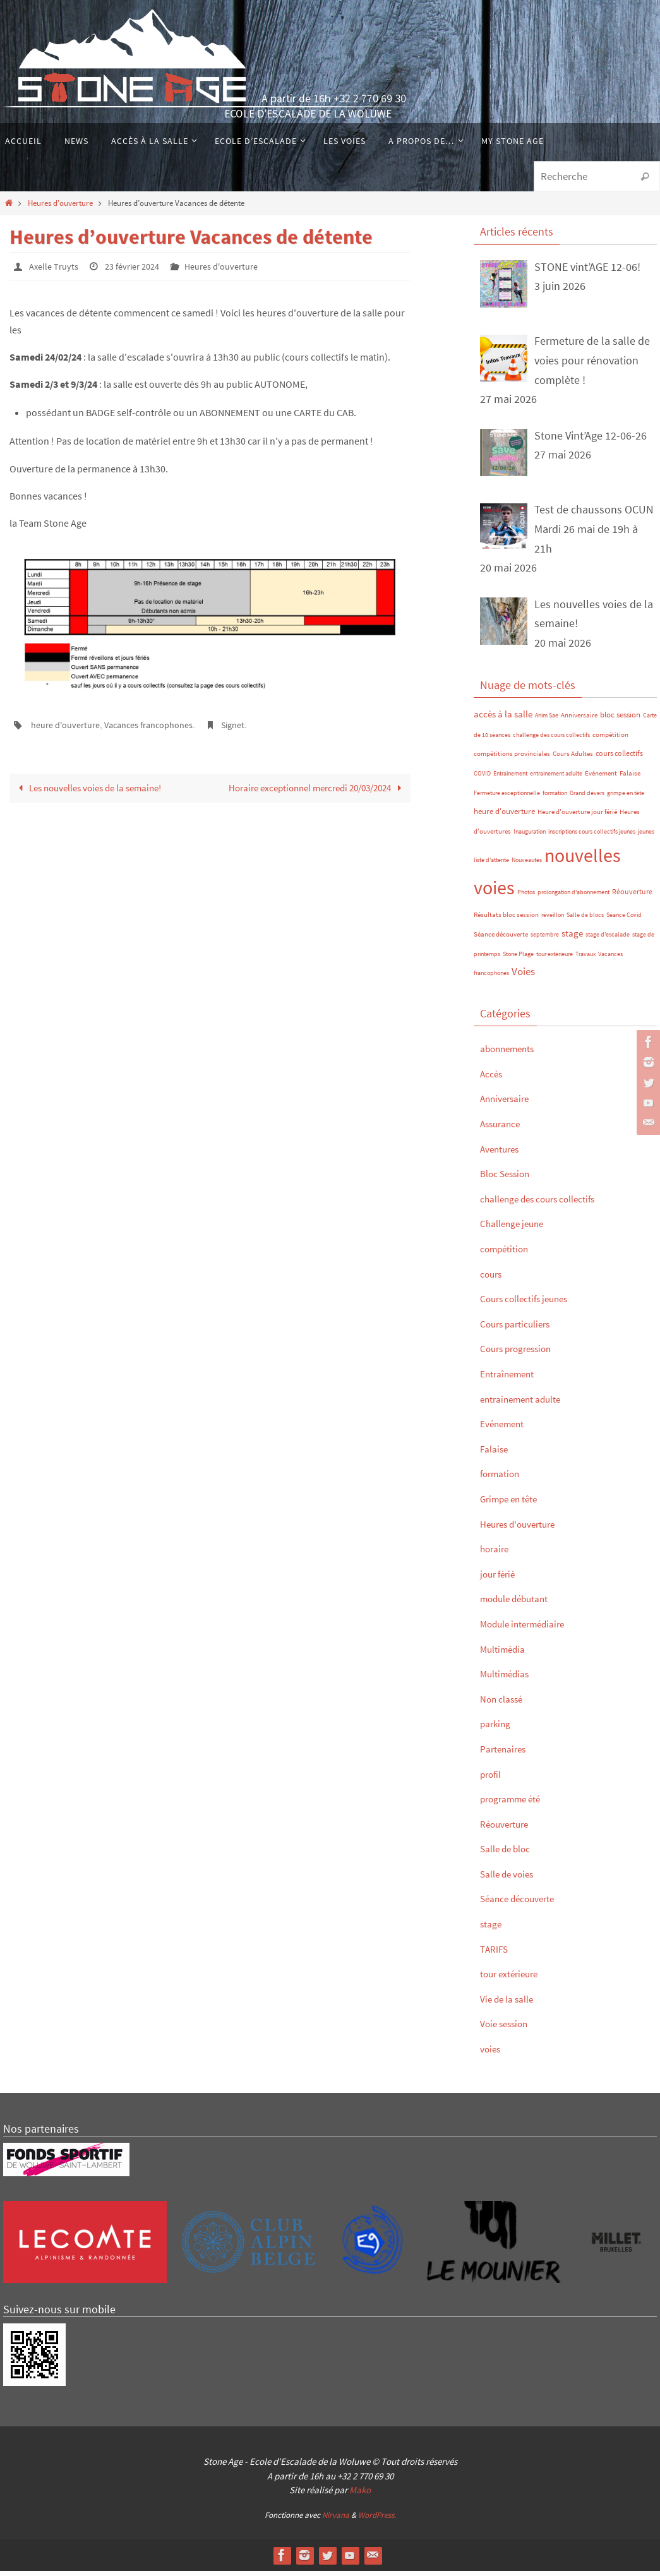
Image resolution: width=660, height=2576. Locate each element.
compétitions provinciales (512, 759)
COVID (482, 779)
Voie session (509, 2029)
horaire (497, 1554)
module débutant (522, 1604)
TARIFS (497, 1953)
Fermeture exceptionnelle (507, 798)
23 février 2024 (141, 266)
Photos (526, 898)
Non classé (506, 1703)
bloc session (620, 720)
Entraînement (510, 779)
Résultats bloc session (506, 920)
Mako (360, 2495)
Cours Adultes (573, 759)
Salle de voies (513, 1878)
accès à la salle (503, 720)
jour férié (501, 1578)
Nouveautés (527, 865)
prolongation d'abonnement (573, 898)
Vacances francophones (163, 723)
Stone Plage (518, 959)
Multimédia (507, 1653)
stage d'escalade (607, 940)
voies (492, 2054)
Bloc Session (510, 1178)
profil (492, 1778)
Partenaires (507, 1754)
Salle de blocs (585, 920)
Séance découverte (501, 940)
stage (572, 939)
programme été (517, 1804)
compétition (610, 740)
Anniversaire (579, 720)
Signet (256, 723)
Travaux (585, 959)
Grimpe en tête (515, 1504)
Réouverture (632, 897)
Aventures (504, 1153)
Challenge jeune (518, 1228)
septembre (545, 940)
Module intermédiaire (531, 1629)
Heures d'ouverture (60, 203)
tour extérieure (554, 959)
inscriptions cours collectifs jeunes (591, 836)
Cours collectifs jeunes (533, 1304)
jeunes (646, 836)
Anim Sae (546, 721)
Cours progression (523, 1353)
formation (555, 798)
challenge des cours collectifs (551, 740)
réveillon (552, 920)
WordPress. (377, 2520)
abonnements (513, 1053)
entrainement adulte (556, 779)
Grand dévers (587, 798)
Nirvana (335, 2520)
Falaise (630, 778)
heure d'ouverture (70, 723)
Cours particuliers (522, 1328)
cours (493, 1278)
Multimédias (509, 1679)
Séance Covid (624, 920)
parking (498, 1729)
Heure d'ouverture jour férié (577, 817)
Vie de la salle (512, 2003)
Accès (493, 1078)
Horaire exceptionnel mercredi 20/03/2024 (317, 795)
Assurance (504, 1129)
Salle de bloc (511, 1854)
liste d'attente (491, 865)
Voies (523, 977)
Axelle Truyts (56, 266)
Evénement (601, 778)
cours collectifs (619, 759)
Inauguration (529, 836)
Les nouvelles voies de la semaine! (93, 787)
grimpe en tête (625, 798)
